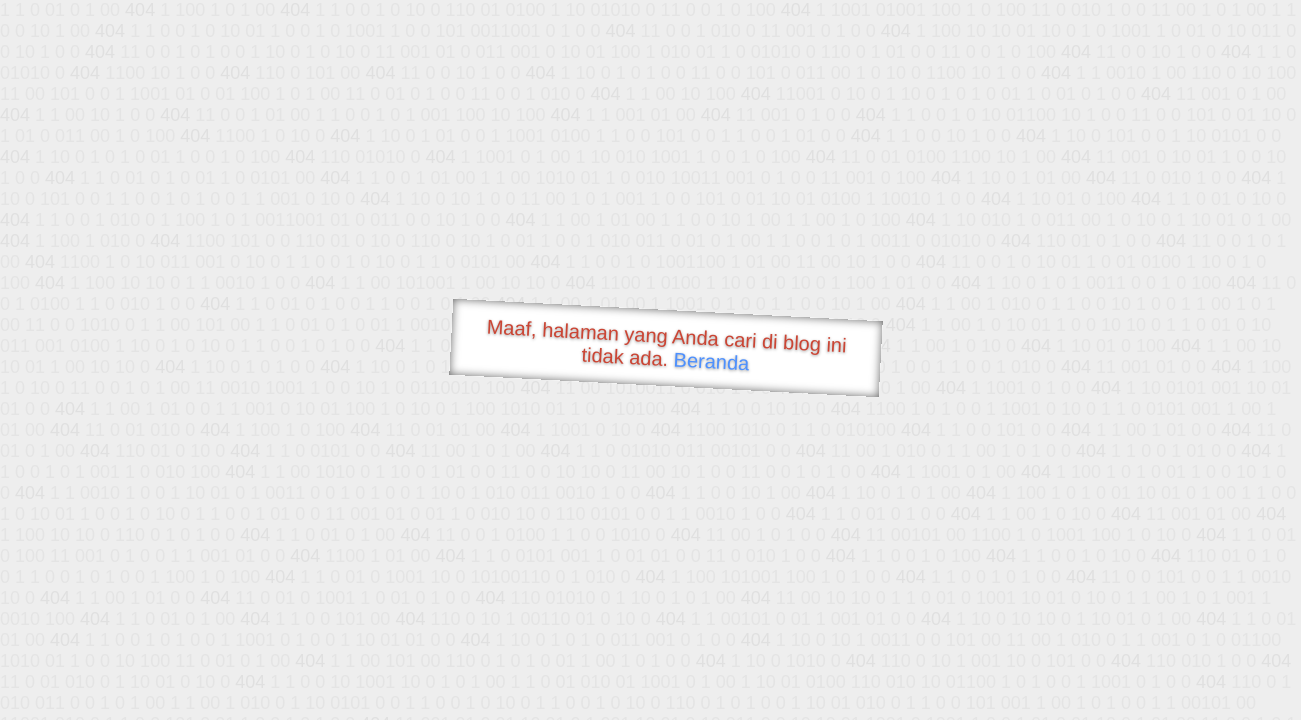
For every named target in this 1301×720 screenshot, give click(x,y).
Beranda (711, 361)
